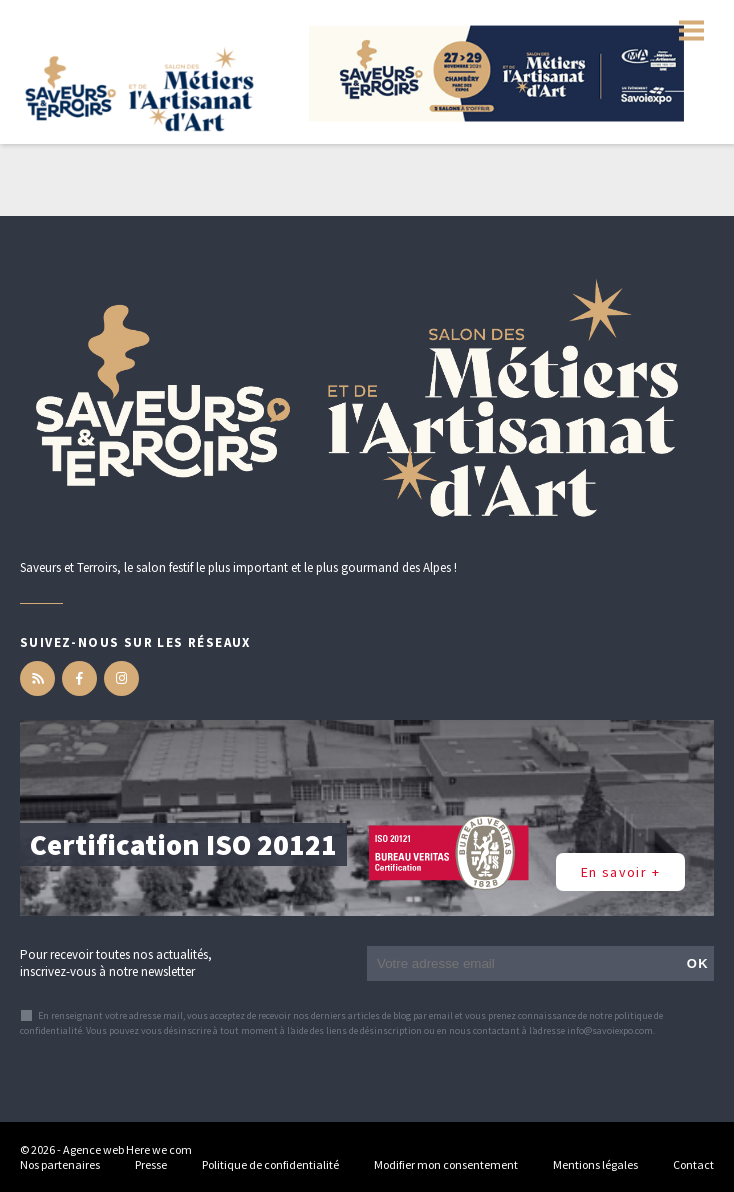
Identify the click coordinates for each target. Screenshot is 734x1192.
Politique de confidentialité (270, 1164)
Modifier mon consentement (446, 1164)
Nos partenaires (60, 1164)
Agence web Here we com (127, 1149)
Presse (151, 1164)
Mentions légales (595, 1164)
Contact (693, 1164)
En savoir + (620, 872)
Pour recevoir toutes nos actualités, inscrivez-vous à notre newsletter (116, 963)
